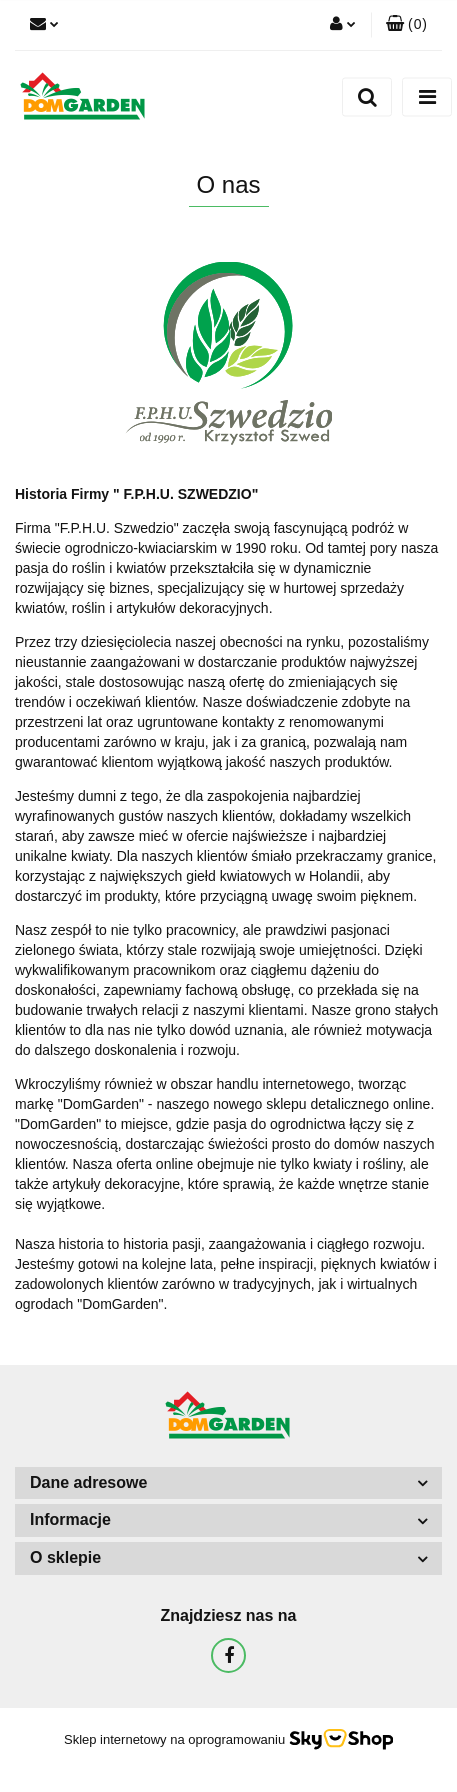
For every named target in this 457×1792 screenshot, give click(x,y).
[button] (406, 25)
